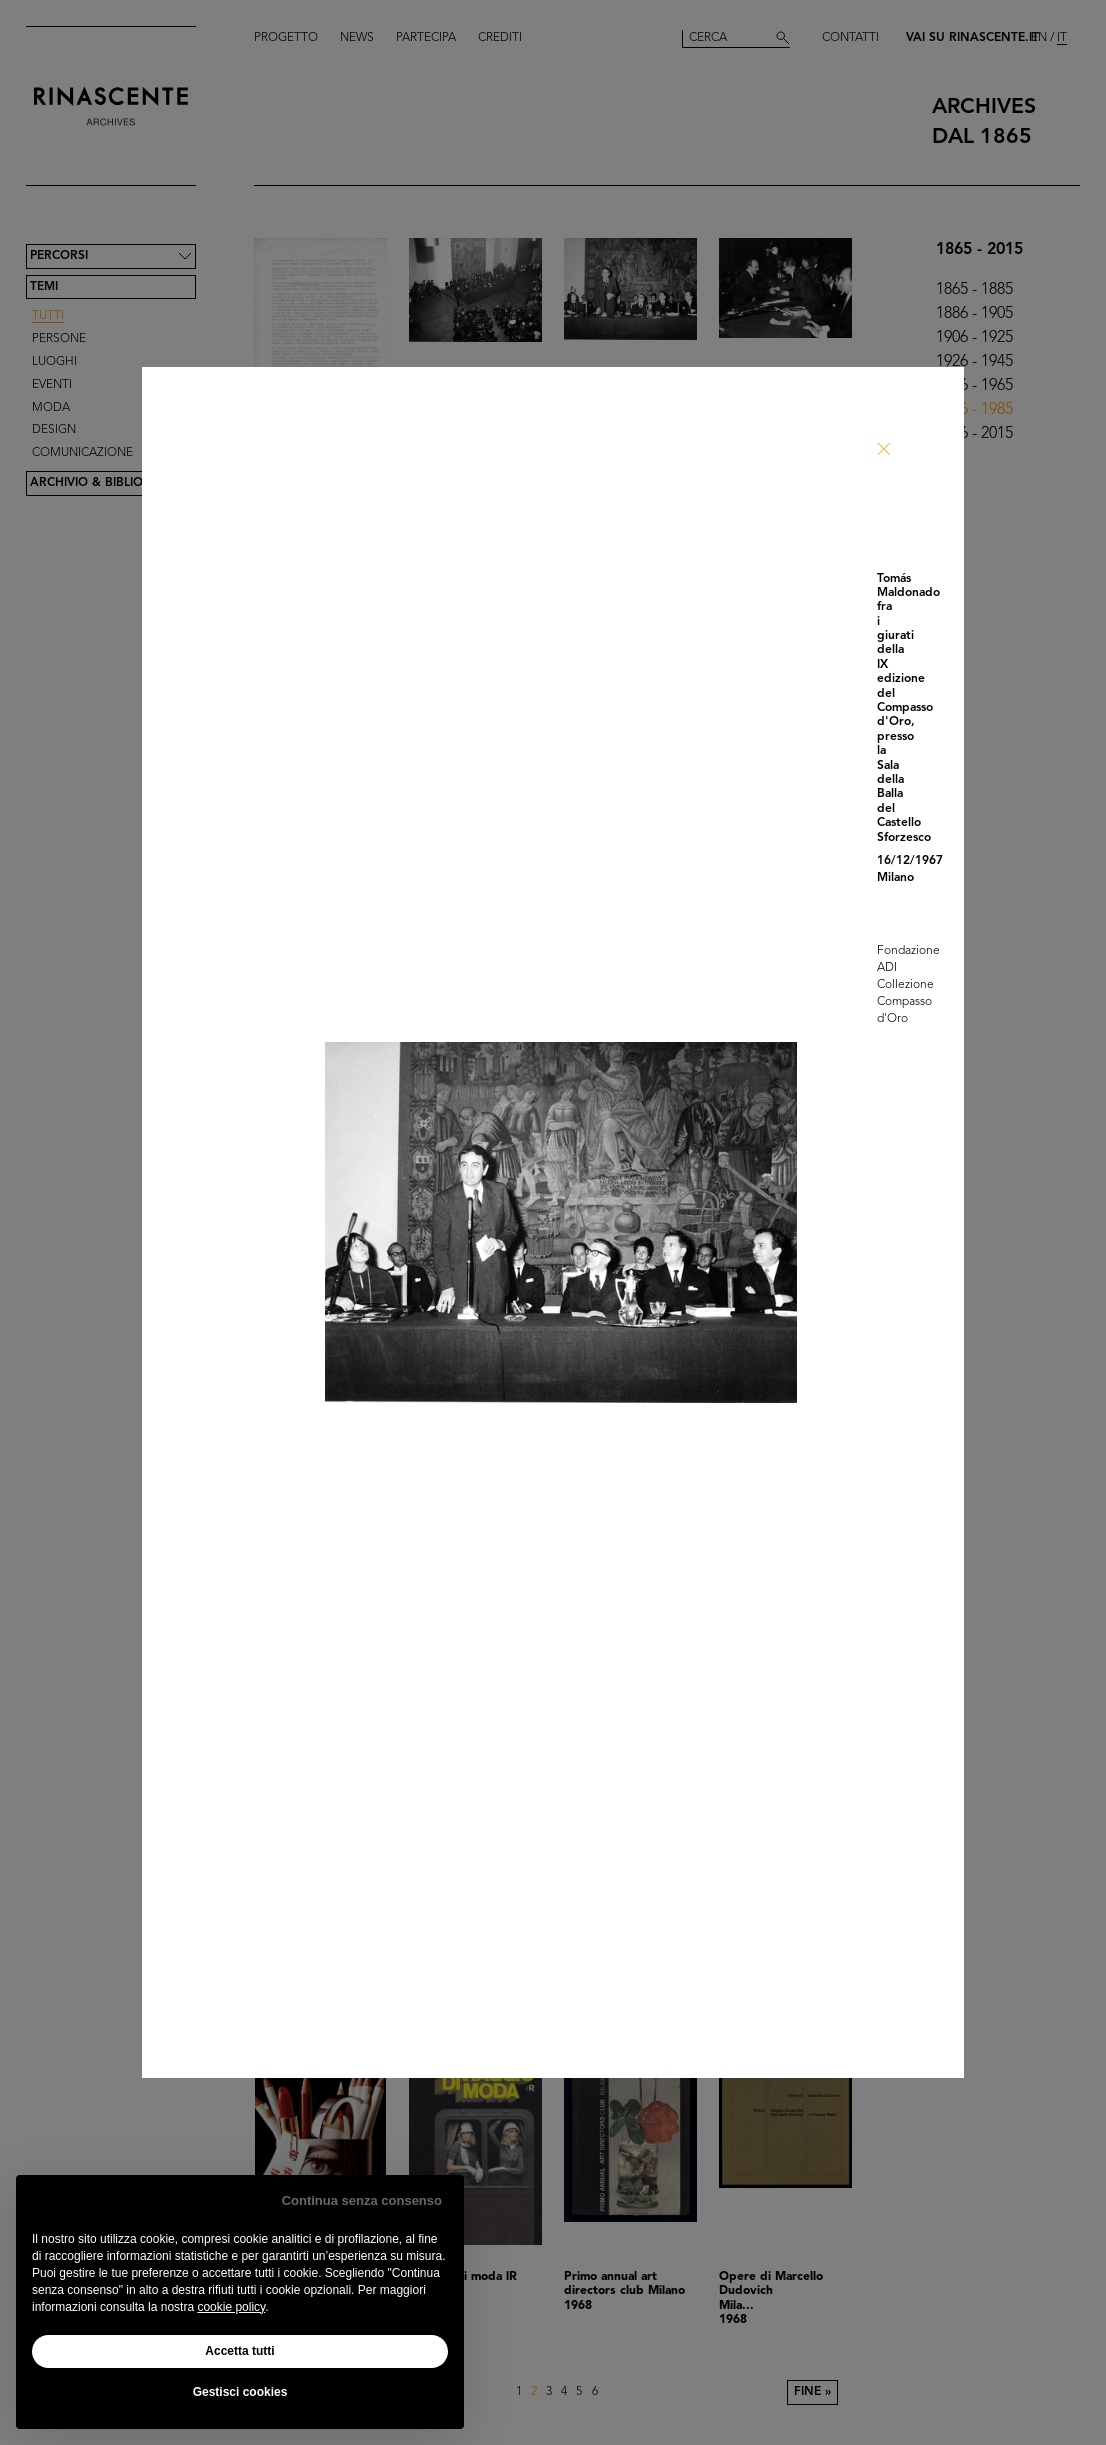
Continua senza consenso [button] (362, 2200)
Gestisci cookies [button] (240, 2392)
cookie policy (231, 2307)
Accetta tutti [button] (239, 2351)
